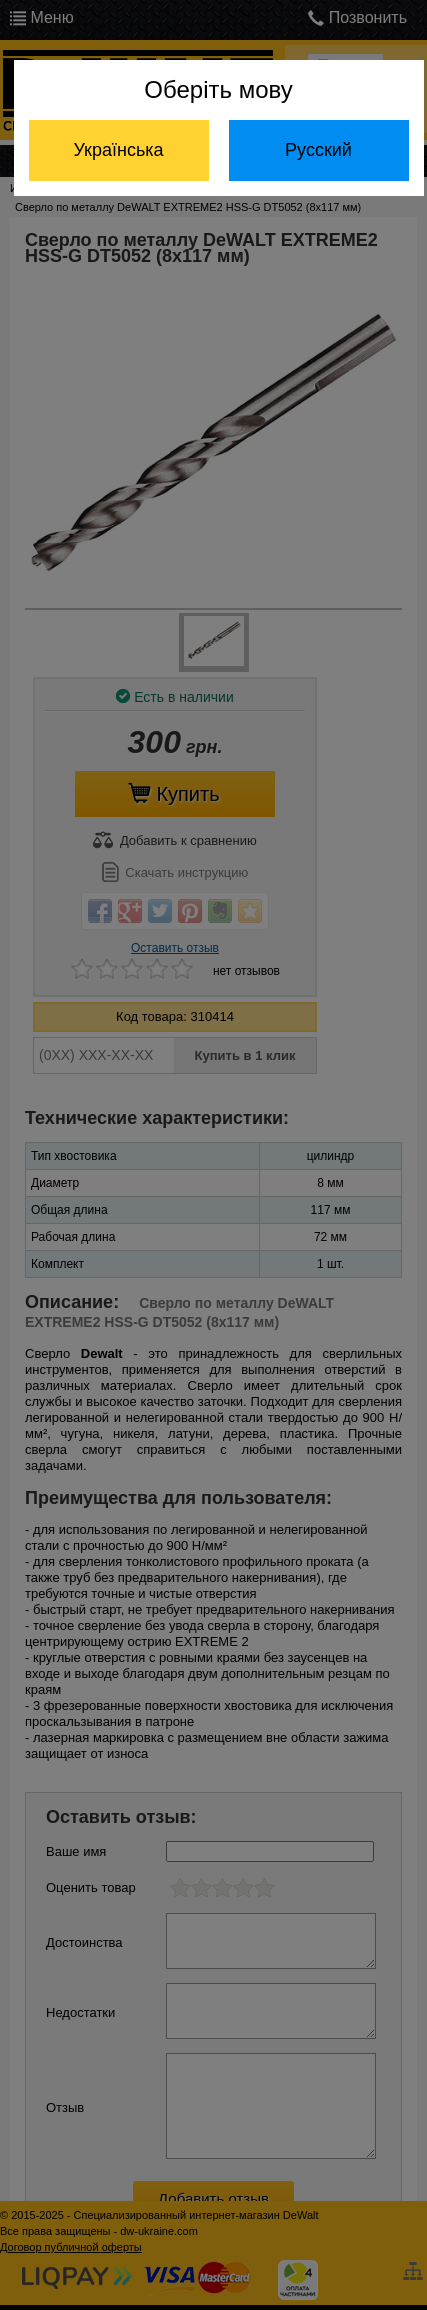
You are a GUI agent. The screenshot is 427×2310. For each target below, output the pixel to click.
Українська (118, 150)
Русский (318, 150)
